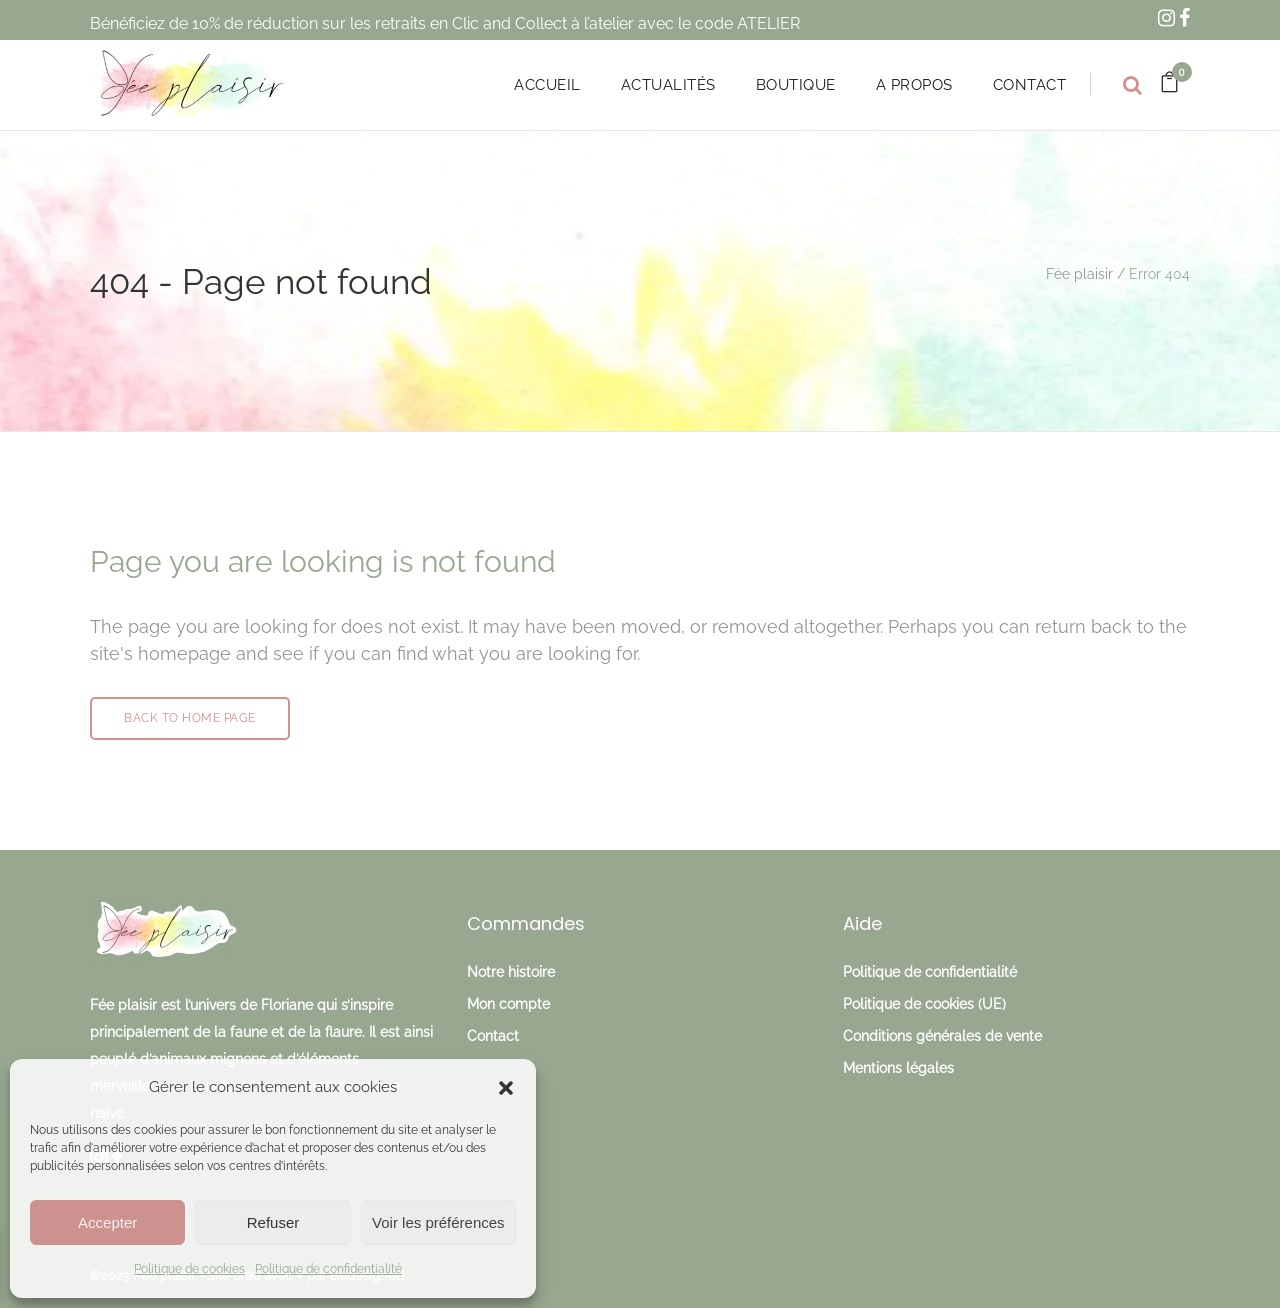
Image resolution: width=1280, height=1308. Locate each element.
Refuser (273, 1222)
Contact (493, 1036)
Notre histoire (511, 972)
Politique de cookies (189, 1269)
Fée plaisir (1079, 274)
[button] (506, 1088)
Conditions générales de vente (942, 1036)
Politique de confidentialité (328, 1269)
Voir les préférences (438, 1222)
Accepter (107, 1222)
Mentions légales (898, 1068)
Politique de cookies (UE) (924, 1004)
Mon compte (508, 1004)
